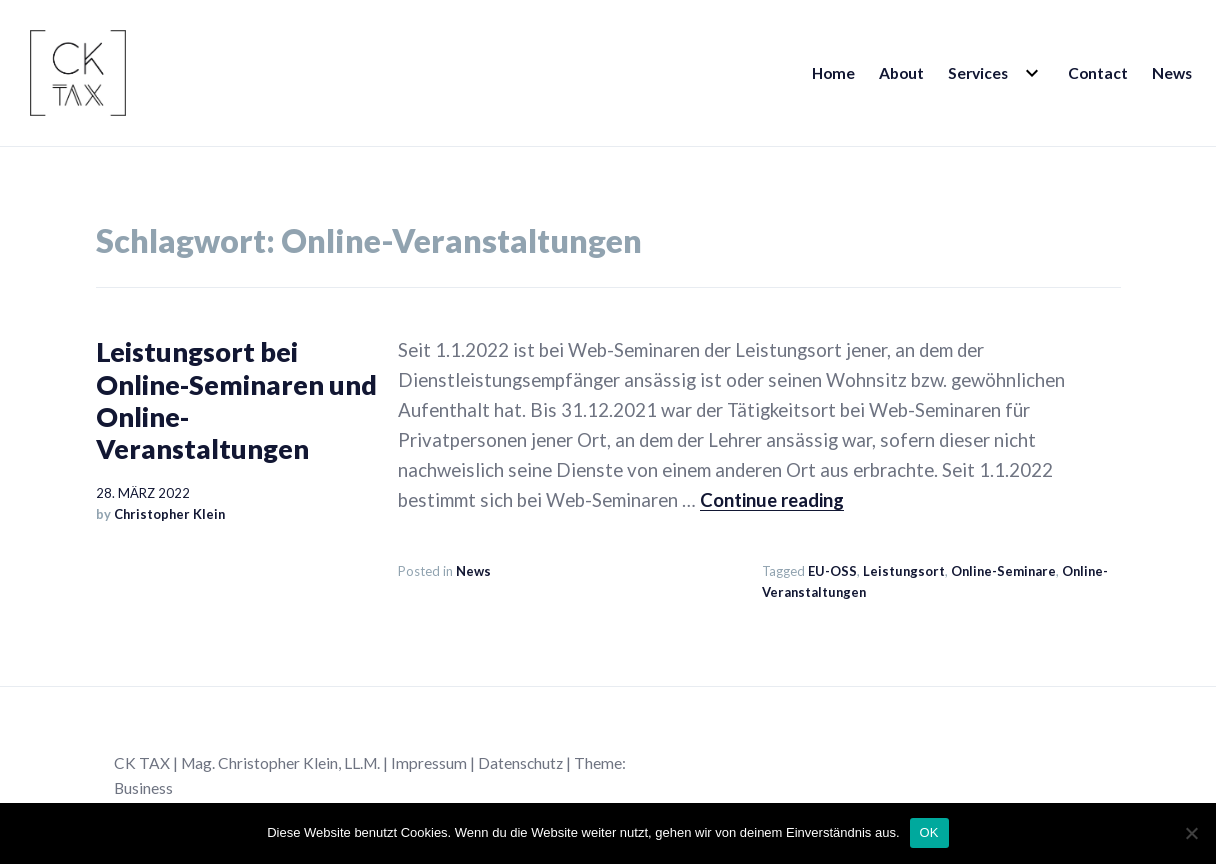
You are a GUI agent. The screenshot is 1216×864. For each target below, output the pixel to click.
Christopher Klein (169, 514)
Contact (1098, 73)
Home (833, 73)
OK (929, 832)
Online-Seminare (1003, 571)
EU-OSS (832, 571)
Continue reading (772, 500)
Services (978, 73)
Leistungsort (904, 571)
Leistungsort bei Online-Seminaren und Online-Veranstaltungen (236, 400)
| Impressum (425, 763)
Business (143, 788)
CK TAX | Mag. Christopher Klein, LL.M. (248, 763)
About (901, 73)
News (1172, 73)
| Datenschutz (516, 763)
